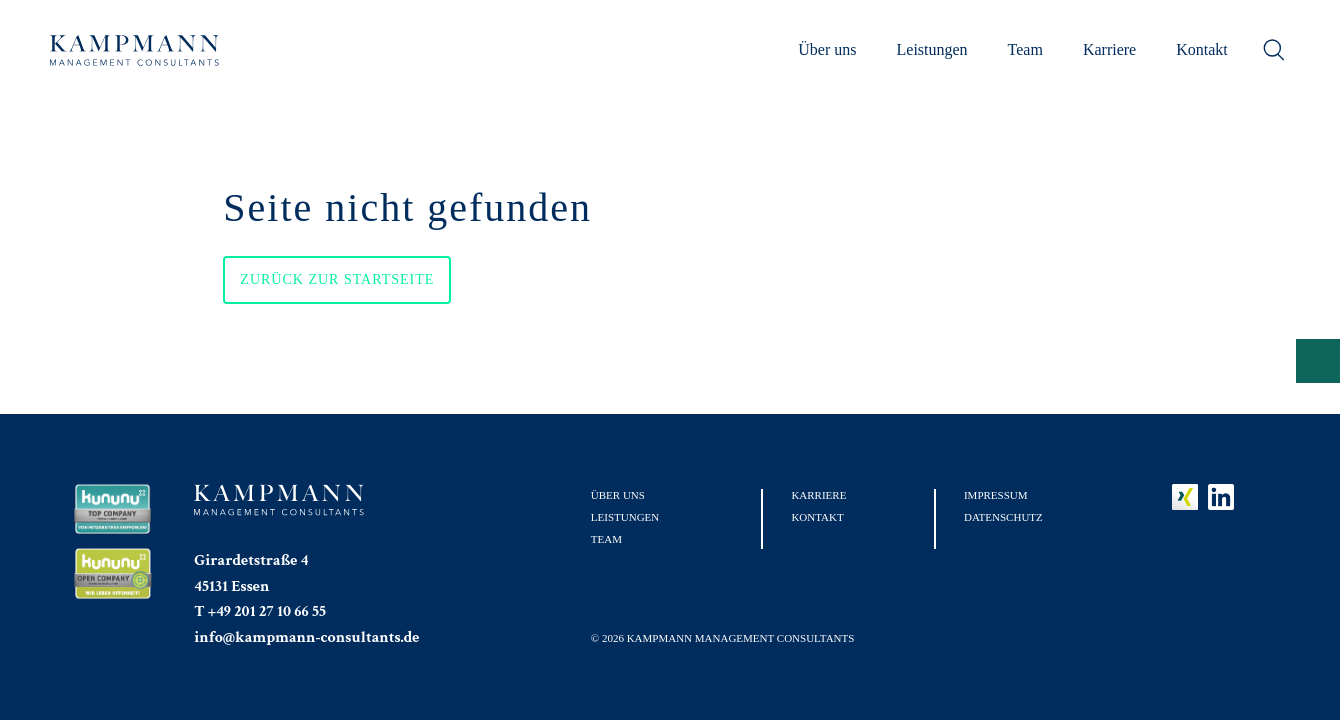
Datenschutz (1003, 517)
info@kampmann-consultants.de (306, 637)
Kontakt (1202, 49)
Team (1025, 49)
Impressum (996, 495)
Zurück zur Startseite (337, 279)
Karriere (1109, 49)
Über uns (827, 49)
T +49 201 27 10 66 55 (260, 611)
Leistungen (932, 49)
